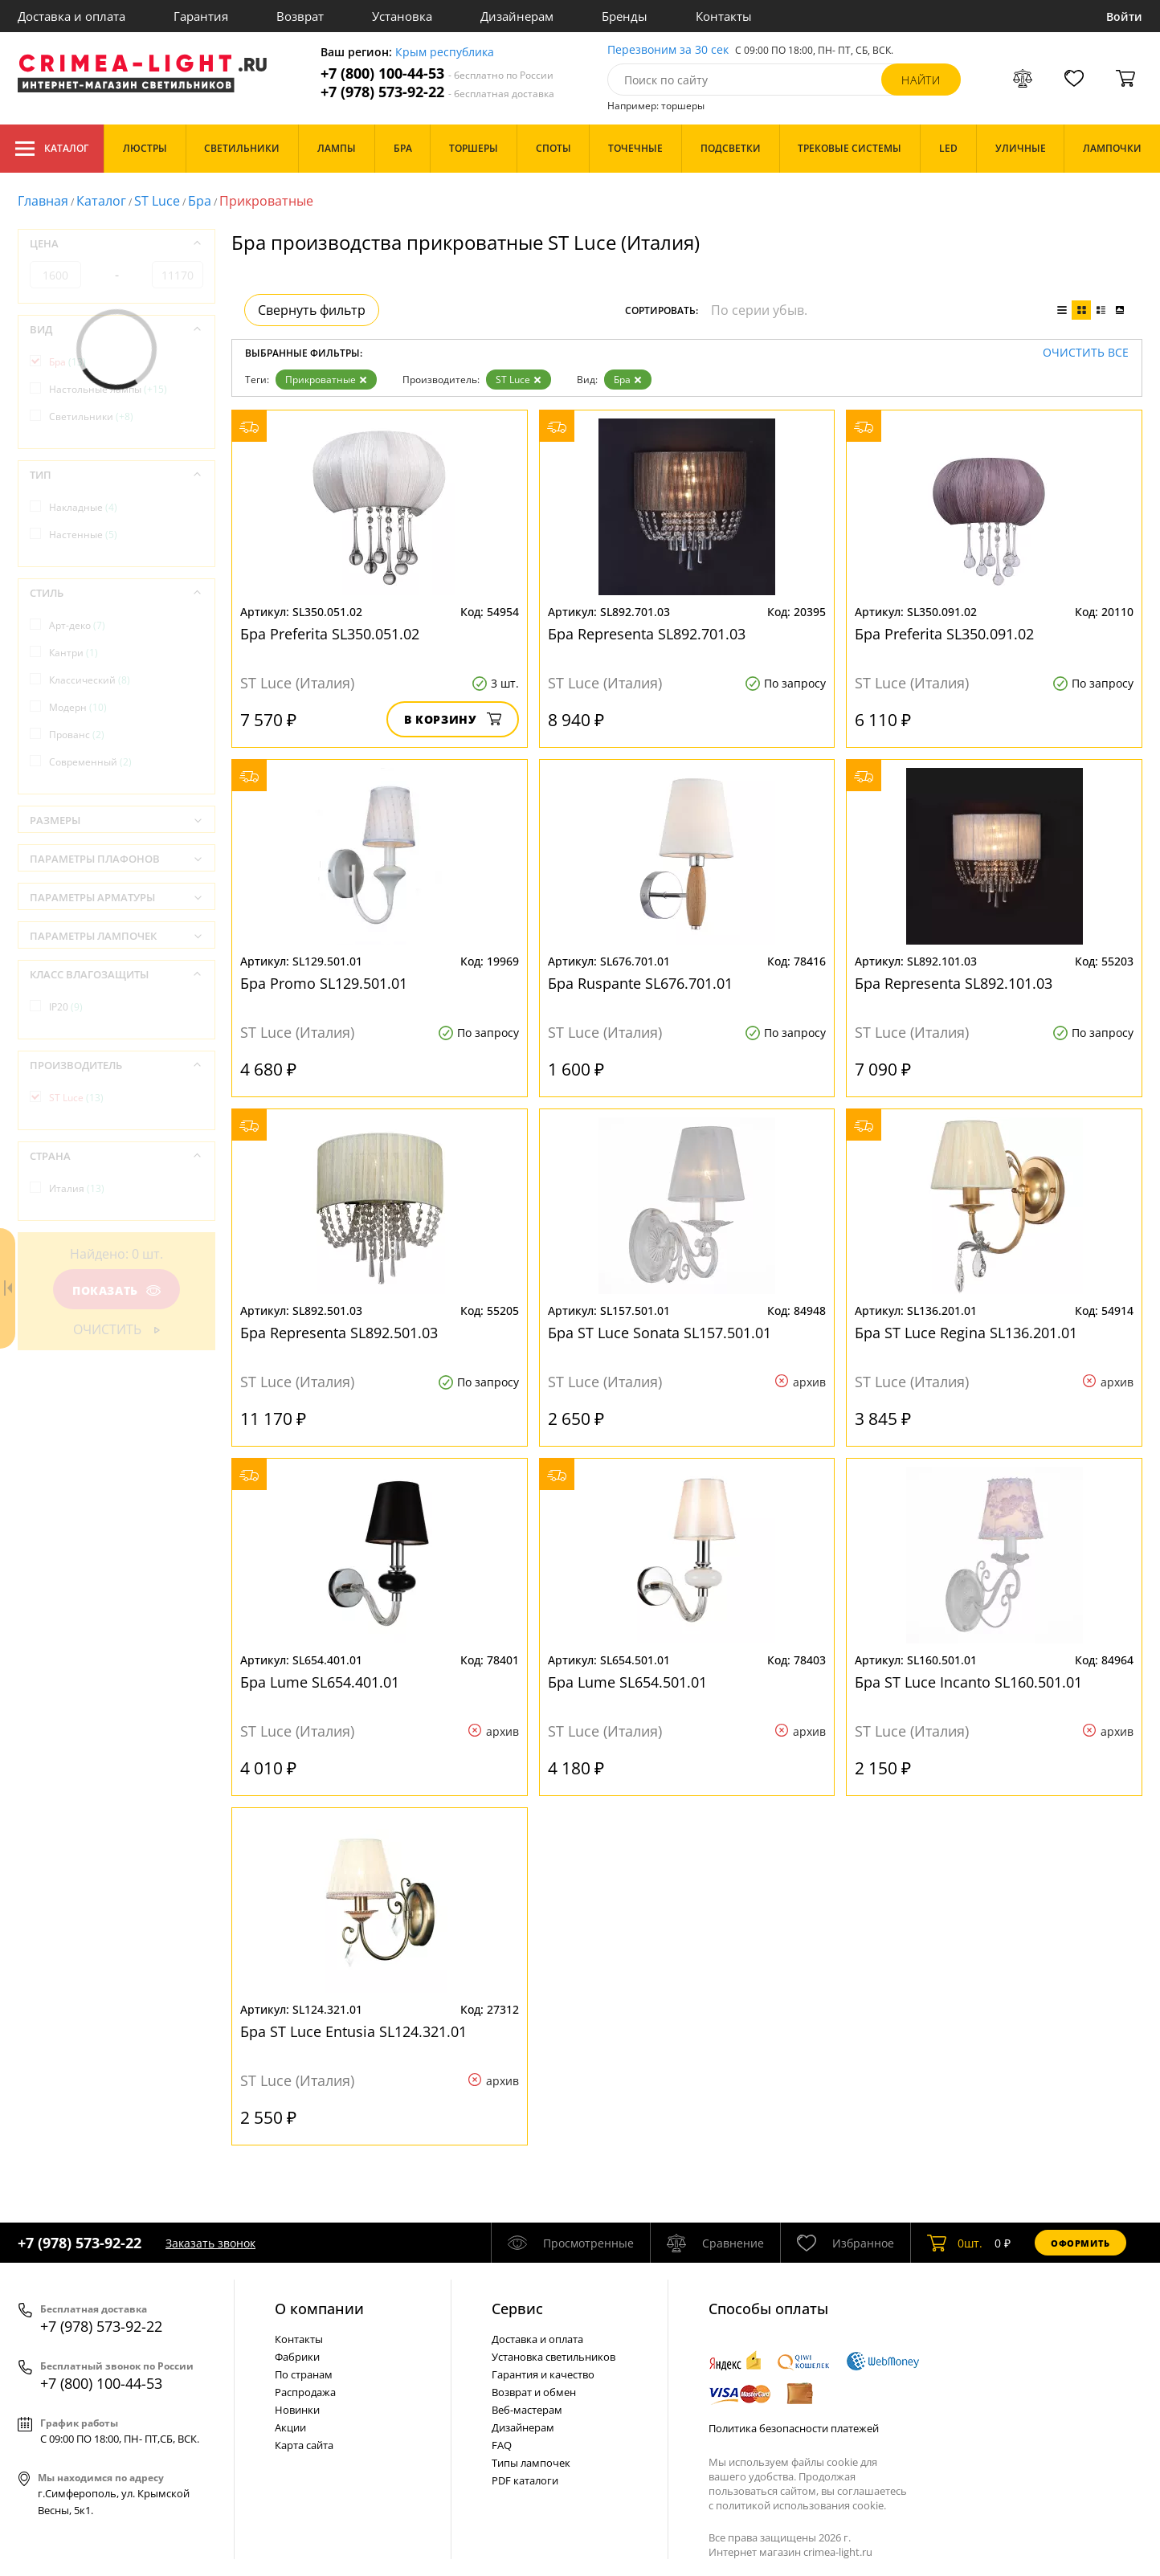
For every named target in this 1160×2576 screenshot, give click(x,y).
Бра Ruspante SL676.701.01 (640, 983)
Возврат (300, 16)
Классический (89, 680)
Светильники (91, 416)
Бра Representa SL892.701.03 (646, 633)
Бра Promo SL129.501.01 (323, 983)
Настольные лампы (108, 389)
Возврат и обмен (534, 2392)
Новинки (297, 2409)
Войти (1124, 16)
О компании (319, 2308)
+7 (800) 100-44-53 (437, 73)
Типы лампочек (531, 2463)
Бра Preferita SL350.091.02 (944, 633)
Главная (43, 201)
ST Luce (157, 201)
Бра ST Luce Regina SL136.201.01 (966, 1332)
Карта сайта (304, 2445)
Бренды (624, 16)
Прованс (76, 734)
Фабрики (297, 2356)
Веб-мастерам (527, 2409)
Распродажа (305, 2392)
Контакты (724, 16)
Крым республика (444, 52)
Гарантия (201, 16)
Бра (199, 201)
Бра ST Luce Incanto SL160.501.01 (968, 1682)
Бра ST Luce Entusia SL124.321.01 (353, 2031)
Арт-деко (77, 625)
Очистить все (1086, 353)
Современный (90, 762)
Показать (116, 1290)
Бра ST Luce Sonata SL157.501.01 (659, 1332)
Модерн (78, 707)
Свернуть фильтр (312, 310)
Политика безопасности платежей (794, 2428)
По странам (304, 2374)
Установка (402, 16)
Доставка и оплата (71, 16)
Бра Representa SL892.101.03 (953, 983)
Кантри (73, 652)
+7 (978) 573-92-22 (437, 92)
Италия (76, 1188)
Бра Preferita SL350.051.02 (329, 633)
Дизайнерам (516, 16)
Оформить (1080, 2243)
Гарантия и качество (543, 2374)
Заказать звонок (210, 2243)
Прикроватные (326, 379)
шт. (954, 2242)
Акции (290, 2427)
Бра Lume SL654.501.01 (627, 1682)
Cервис (517, 2308)
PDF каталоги (525, 2480)
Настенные (83, 534)
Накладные (83, 507)
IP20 (66, 1007)
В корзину (452, 719)
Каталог (51, 148)
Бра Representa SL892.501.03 (339, 1332)
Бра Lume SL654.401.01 (319, 1682)
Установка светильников (553, 2356)
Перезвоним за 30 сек (668, 50)
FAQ (502, 2445)
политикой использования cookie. (801, 2505)
